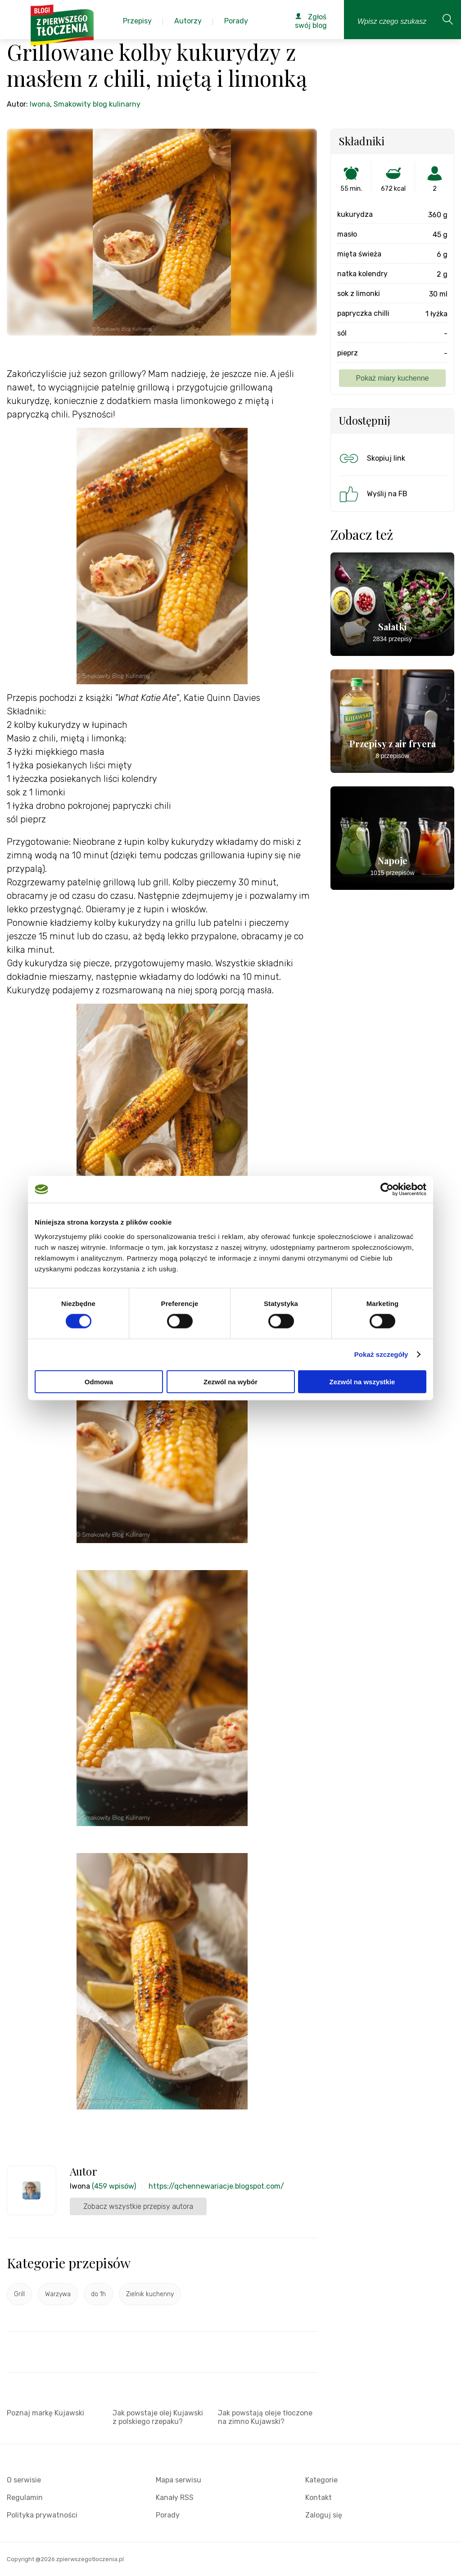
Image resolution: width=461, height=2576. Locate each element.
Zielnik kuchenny (150, 2294)
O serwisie (24, 2480)
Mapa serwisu (178, 2480)
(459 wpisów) (114, 2186)
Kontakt (318, 2497)
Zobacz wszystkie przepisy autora (138, 2206)
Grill (19, 2294)
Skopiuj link (371, 458)
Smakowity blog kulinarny (97, 104)
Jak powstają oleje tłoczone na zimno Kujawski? (265, 2417)
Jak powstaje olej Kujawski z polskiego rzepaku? (158, 2417)
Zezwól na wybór (230, 1381)
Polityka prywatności (42, 2515)
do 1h (98, 2294)
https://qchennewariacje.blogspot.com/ (216, 2186)
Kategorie (321, 2480)
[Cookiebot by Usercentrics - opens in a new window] (387, 1189)
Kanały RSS (175, 2497)
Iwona (40, 104)
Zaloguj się (323, 2515)
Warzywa (58, 2294)
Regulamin (25, 2497)
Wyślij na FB (372, 494)
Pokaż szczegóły (381, 1354)
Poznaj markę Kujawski (45, 2413)
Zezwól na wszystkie (362, 1381)
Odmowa (99, 1381)
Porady (168, 2515)
